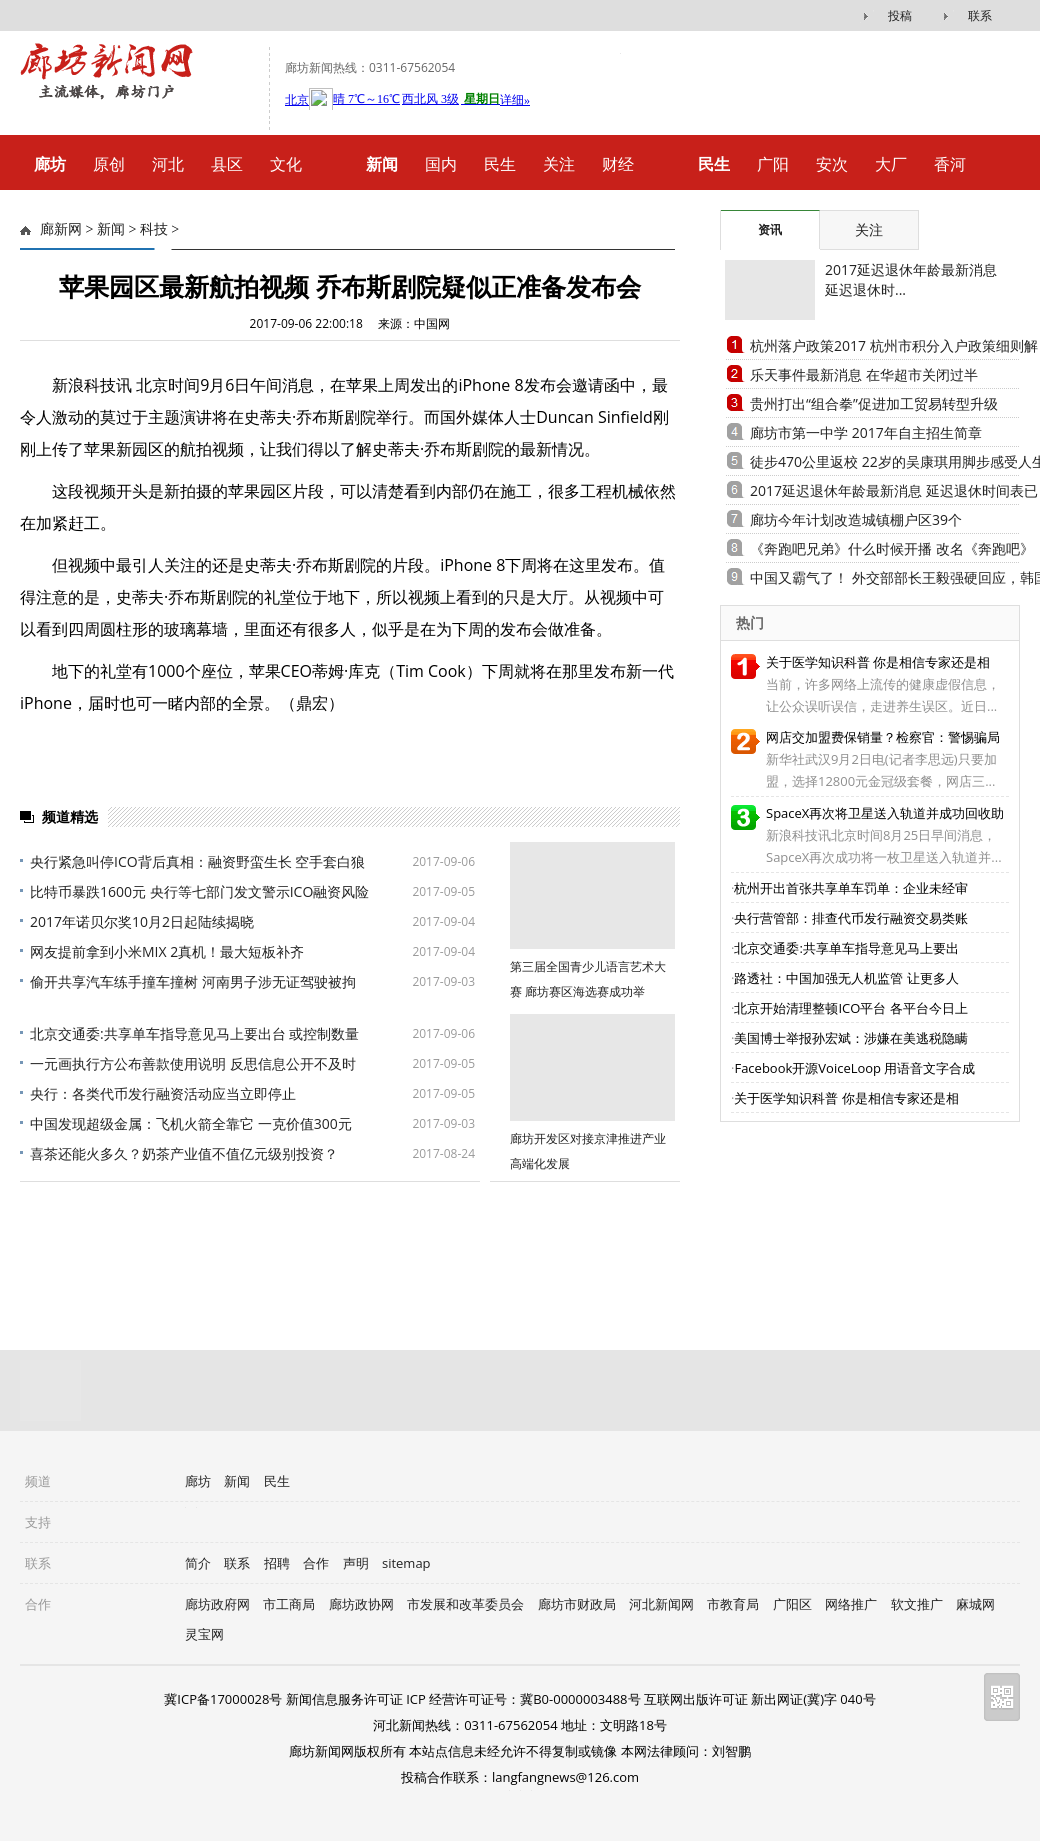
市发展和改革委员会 (465, 1604)
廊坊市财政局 (577, 1604)
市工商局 (289, 1604)
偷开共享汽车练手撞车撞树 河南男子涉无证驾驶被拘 (193, 981)
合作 (316, 1563)
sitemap (406, 1563)
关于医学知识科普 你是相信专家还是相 (878, 662)
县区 (227, 164)
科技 (154, 229)
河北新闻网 (661, 1604)
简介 (198, 1563)
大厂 (891, 164)
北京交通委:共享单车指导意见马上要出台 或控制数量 (194, 1033)
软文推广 (917, 1604)
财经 (618, 164)
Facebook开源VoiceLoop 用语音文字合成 (854, 1068)
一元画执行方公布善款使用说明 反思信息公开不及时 (193, 1063)
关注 (559, 164)
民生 (500, 164)
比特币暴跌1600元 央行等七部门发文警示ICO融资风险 (199, 891)
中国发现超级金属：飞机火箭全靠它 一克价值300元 (191, 1123)
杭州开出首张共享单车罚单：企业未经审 (851, 888)
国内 (441, 164)
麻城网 (975, 1604)
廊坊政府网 (217, 1604)
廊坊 (198, 1481)
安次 (832, 164)
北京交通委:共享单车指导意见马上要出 (846, 948)
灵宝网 (204, 1634)
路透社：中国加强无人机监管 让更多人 (846, 978)
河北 (168, 164)
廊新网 (61, 229)
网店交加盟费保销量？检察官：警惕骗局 (883, 737)
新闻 (111, 229)
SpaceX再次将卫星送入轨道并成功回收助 (885, 813)
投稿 (900, 15)
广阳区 (792, 1604)
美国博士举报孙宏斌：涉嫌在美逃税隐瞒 (851, 1038)
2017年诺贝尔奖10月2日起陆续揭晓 (142, 921)
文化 (286, 164)
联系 (980, 15)
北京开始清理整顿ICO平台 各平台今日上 (850, 1008)
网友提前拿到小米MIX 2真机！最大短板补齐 (167, 951)
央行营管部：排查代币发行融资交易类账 (851, 918)
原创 (109, 164)
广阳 (773, 164)
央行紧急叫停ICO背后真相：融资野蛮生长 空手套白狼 (197, 861)
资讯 (770, 229)
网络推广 (851, 1604)
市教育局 (733, 1604)
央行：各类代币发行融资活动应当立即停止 (163, 1093)
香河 (950, 164)
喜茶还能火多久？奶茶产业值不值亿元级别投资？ (184, 1153)
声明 (356, 1563)
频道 (38, 1481)
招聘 (277, 1563)
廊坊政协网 (361, 1604)
